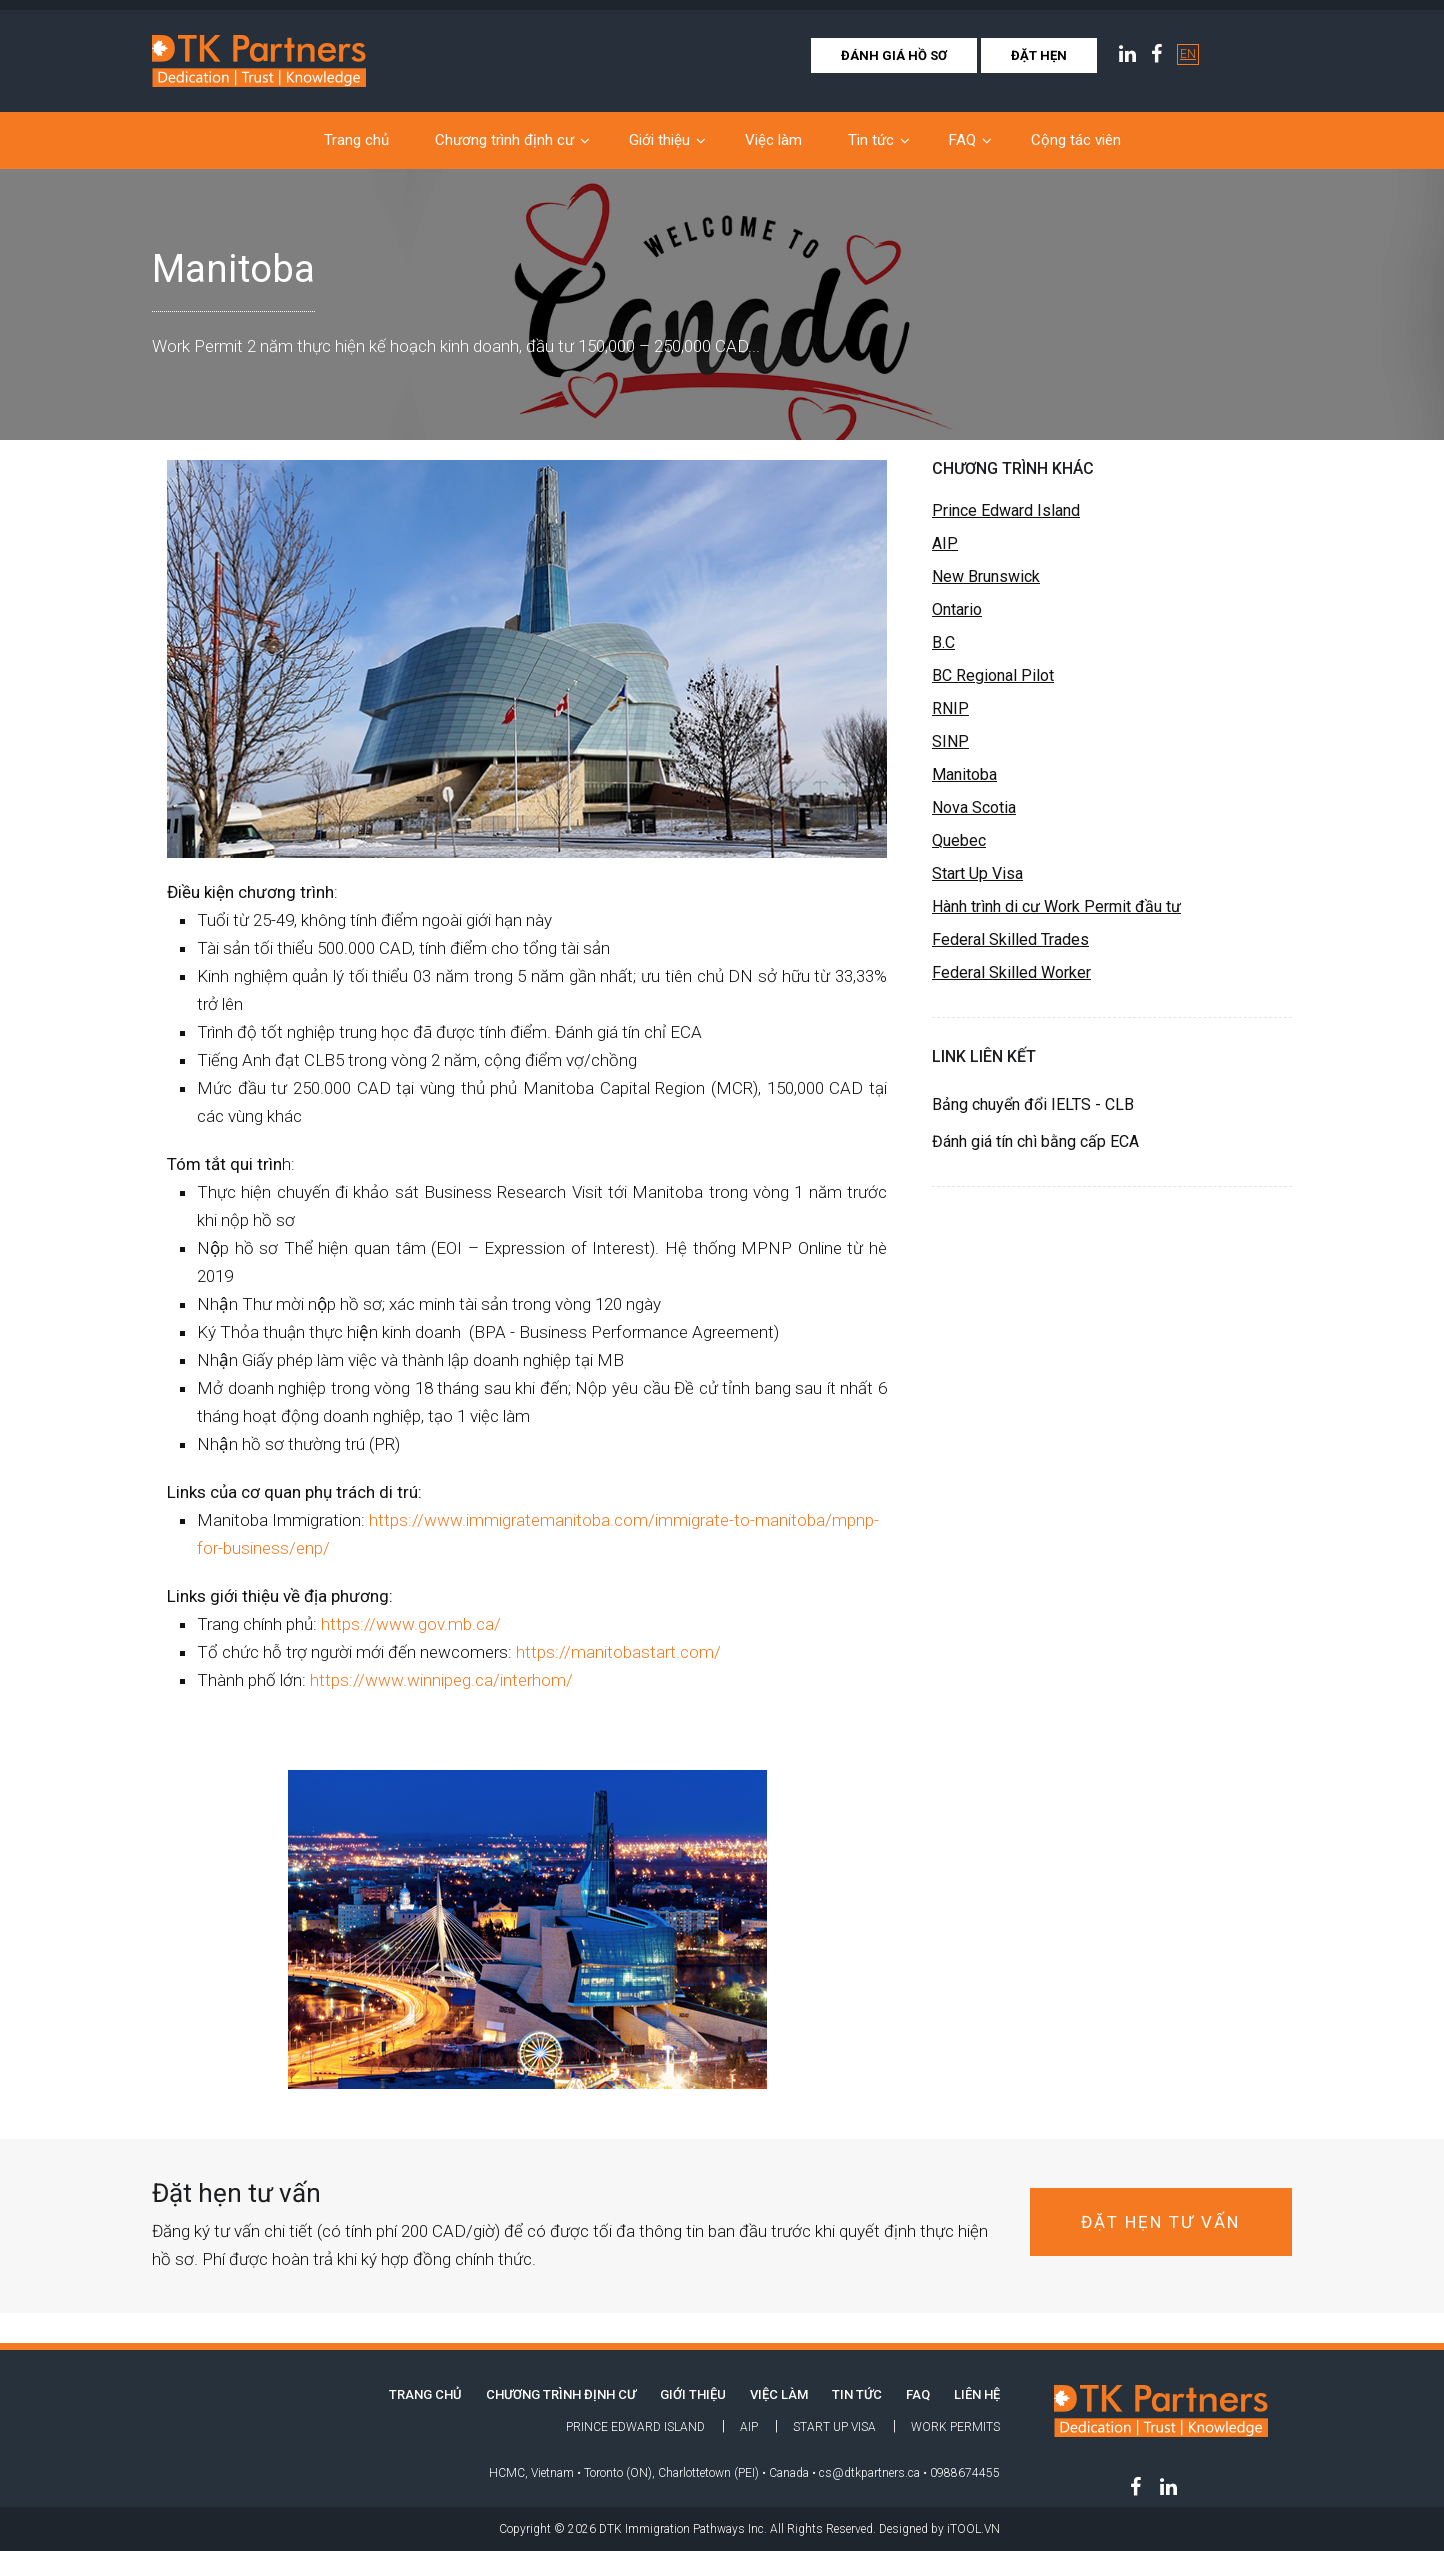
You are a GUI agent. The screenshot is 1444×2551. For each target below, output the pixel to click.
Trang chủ (356, 140)
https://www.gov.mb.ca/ (411, 1624)
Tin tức (871, 140)
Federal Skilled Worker (1011, 972)
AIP (945, 543)
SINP (950, 741)
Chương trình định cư (504, 140)
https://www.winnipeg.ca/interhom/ (441, 1680)
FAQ (962, 140)
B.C (943, 642)
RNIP (950, 708)
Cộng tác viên (1076, 140)
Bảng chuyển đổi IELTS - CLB (1033, 1104)
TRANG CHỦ (425, 2394)
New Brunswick (986, 576)
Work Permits (955, 2427)
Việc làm (773, 140)
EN (1188, 54)
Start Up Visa (977, 873)
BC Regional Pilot (993, 675)
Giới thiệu (659, 140)
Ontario (957, 609)
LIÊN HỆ (977, 2394)
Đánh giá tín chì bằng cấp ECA (1035, 1141)
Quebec (959, 840)
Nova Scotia (974, 807)
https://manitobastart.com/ (618, 1652)
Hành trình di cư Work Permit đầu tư (1056, 906)
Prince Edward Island (1006, 510)
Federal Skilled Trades (1010, 939)
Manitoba (964, 774)
